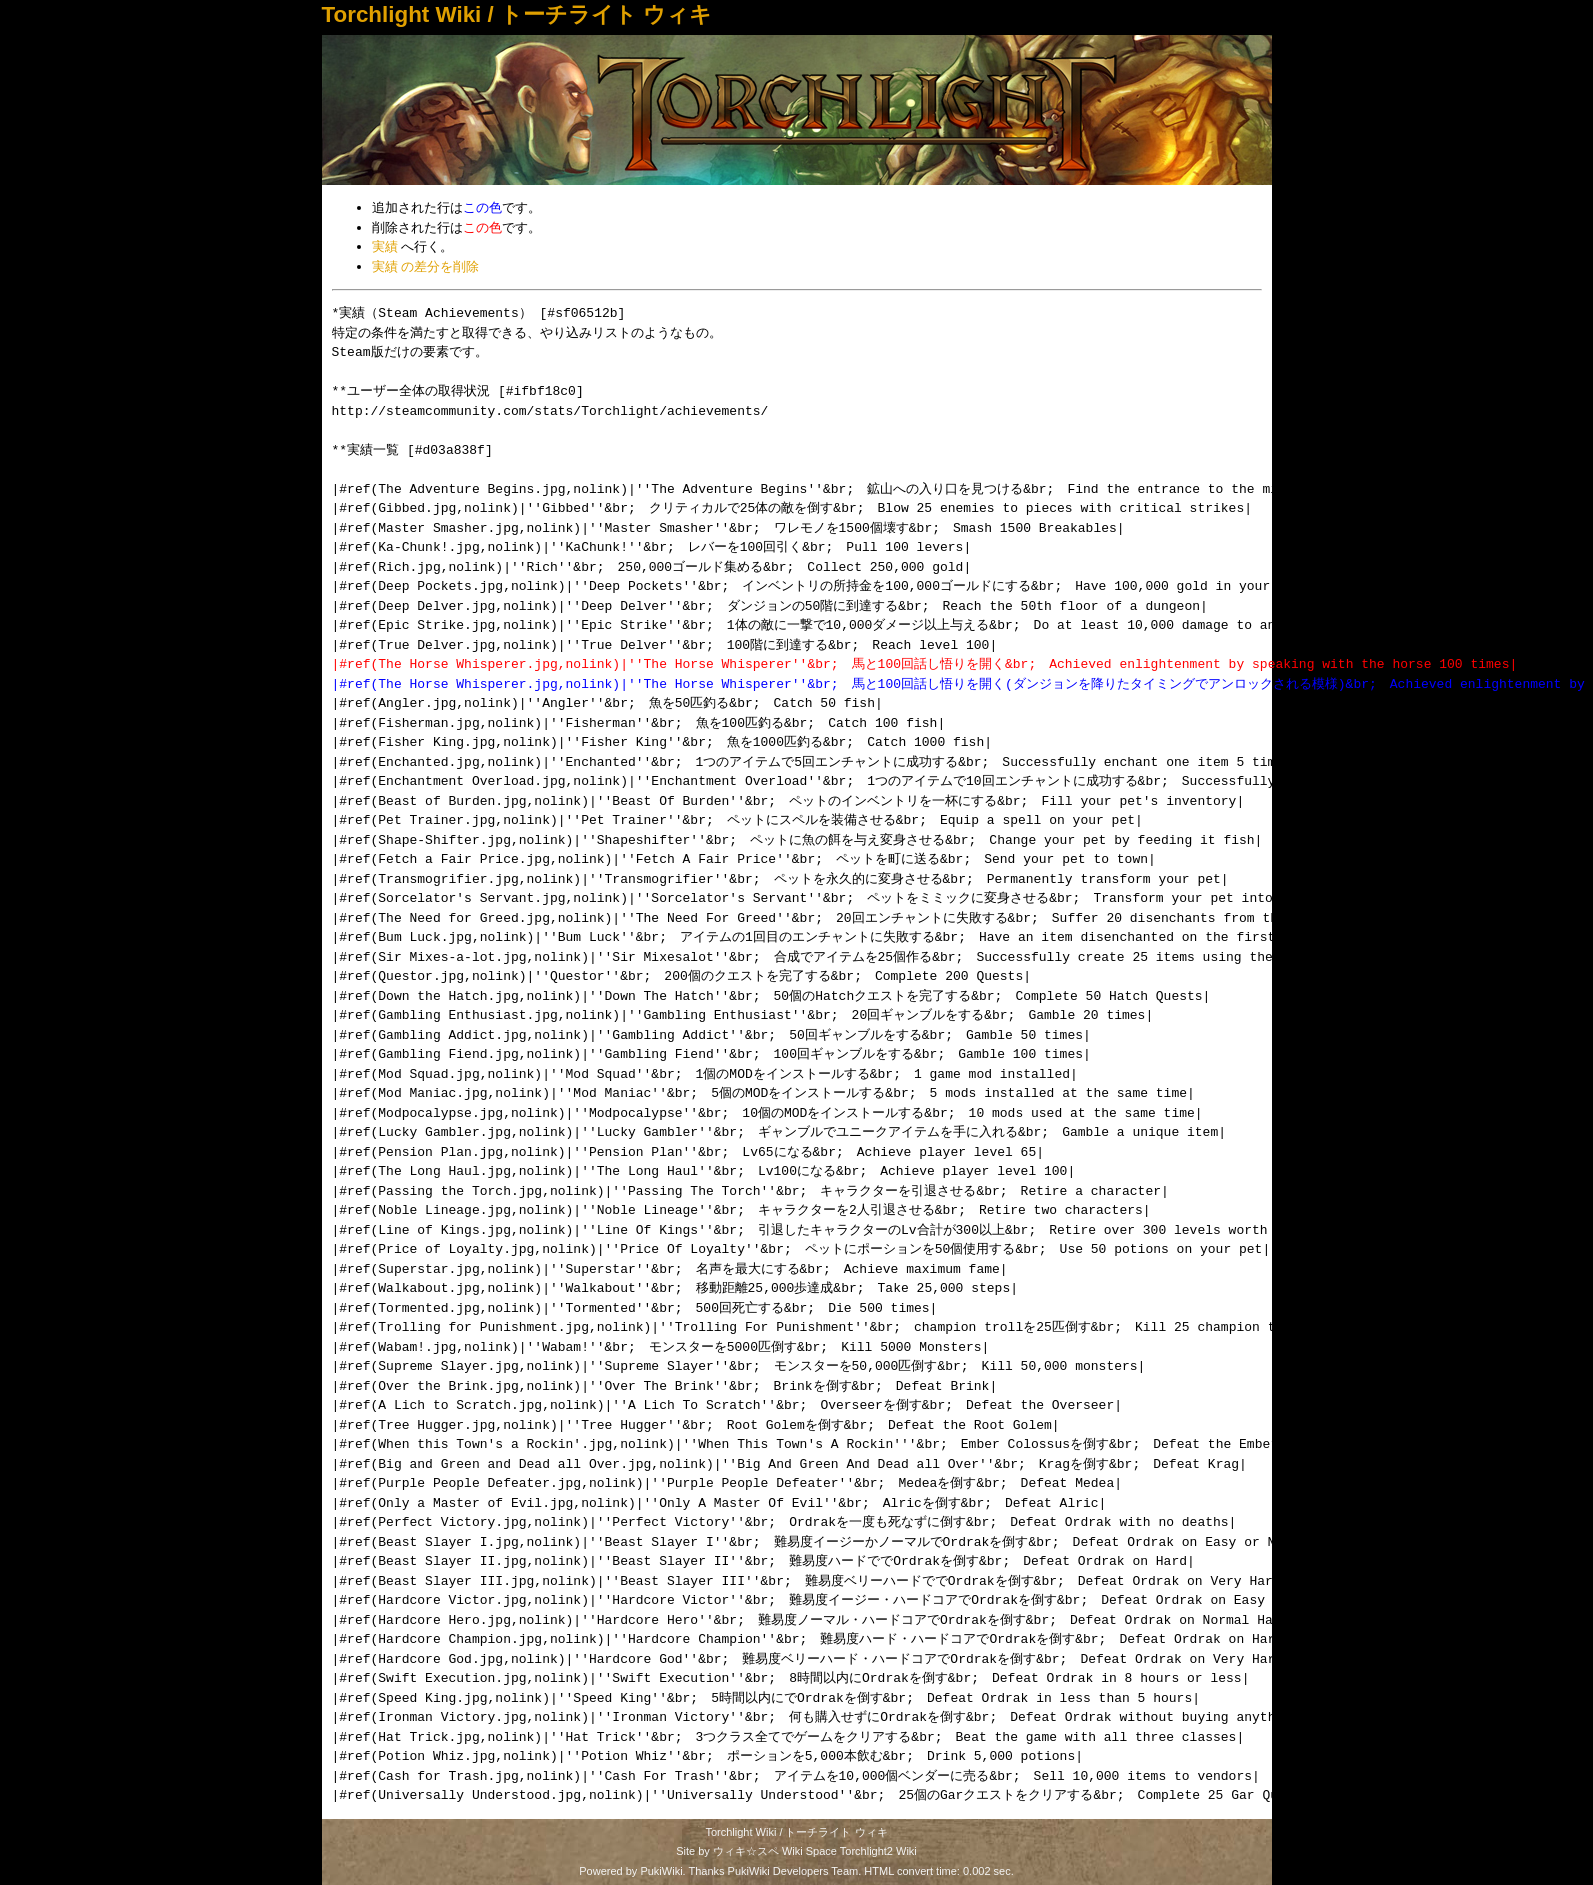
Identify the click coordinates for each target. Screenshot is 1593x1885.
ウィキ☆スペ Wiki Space (775, 1851)
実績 (385, 246)
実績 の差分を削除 (426, 266)
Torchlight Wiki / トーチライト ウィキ (517, 14)
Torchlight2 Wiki (878, 1851)
